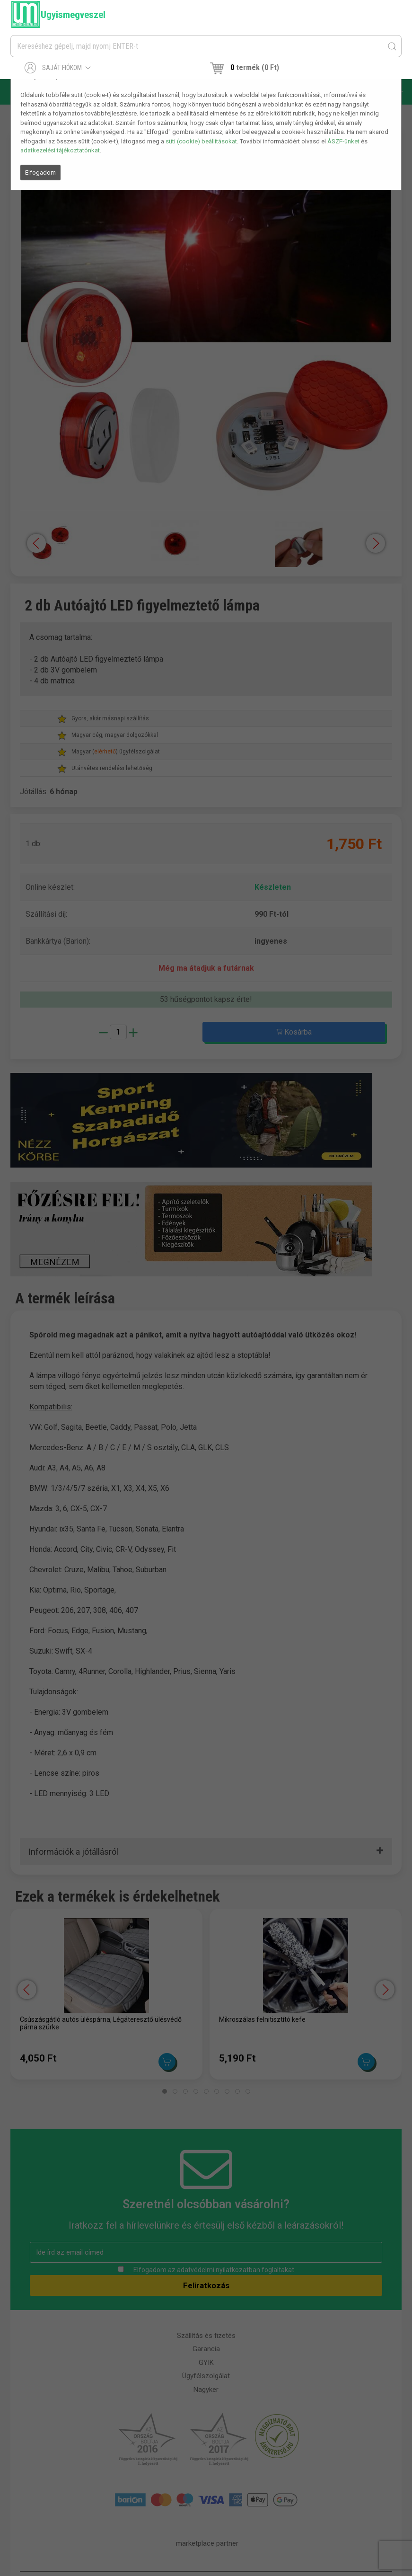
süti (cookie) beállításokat (201, 141)
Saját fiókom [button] (58, 67)
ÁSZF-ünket (343, 141)
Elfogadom (40, 172)
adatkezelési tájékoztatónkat (60, 150)
